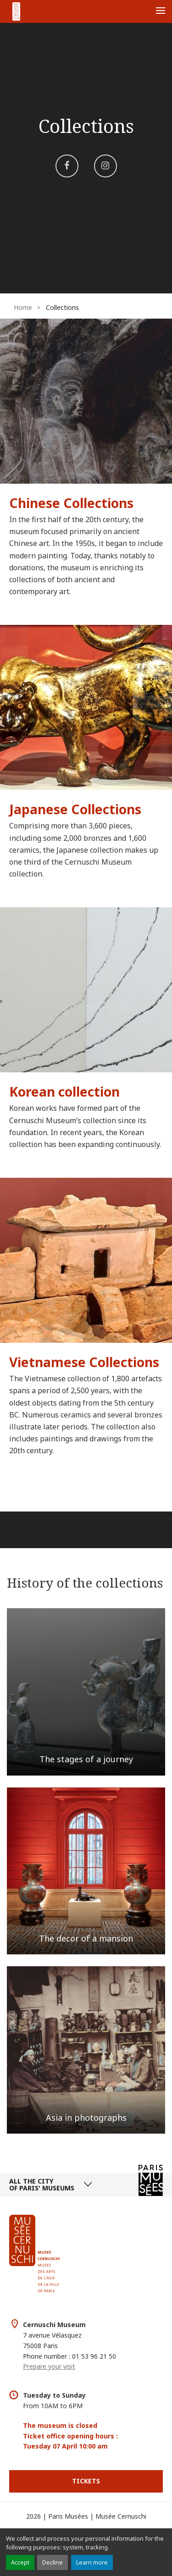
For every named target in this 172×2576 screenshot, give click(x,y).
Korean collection (64, 1091)
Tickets (86, 2481)
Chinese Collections (71, 503)
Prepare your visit (49, 2366)
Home (23, 307)
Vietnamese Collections (84, 1362)
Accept (20, 2562)
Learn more (92, 2562)
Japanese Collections (75, 809)
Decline (52, 2562)
